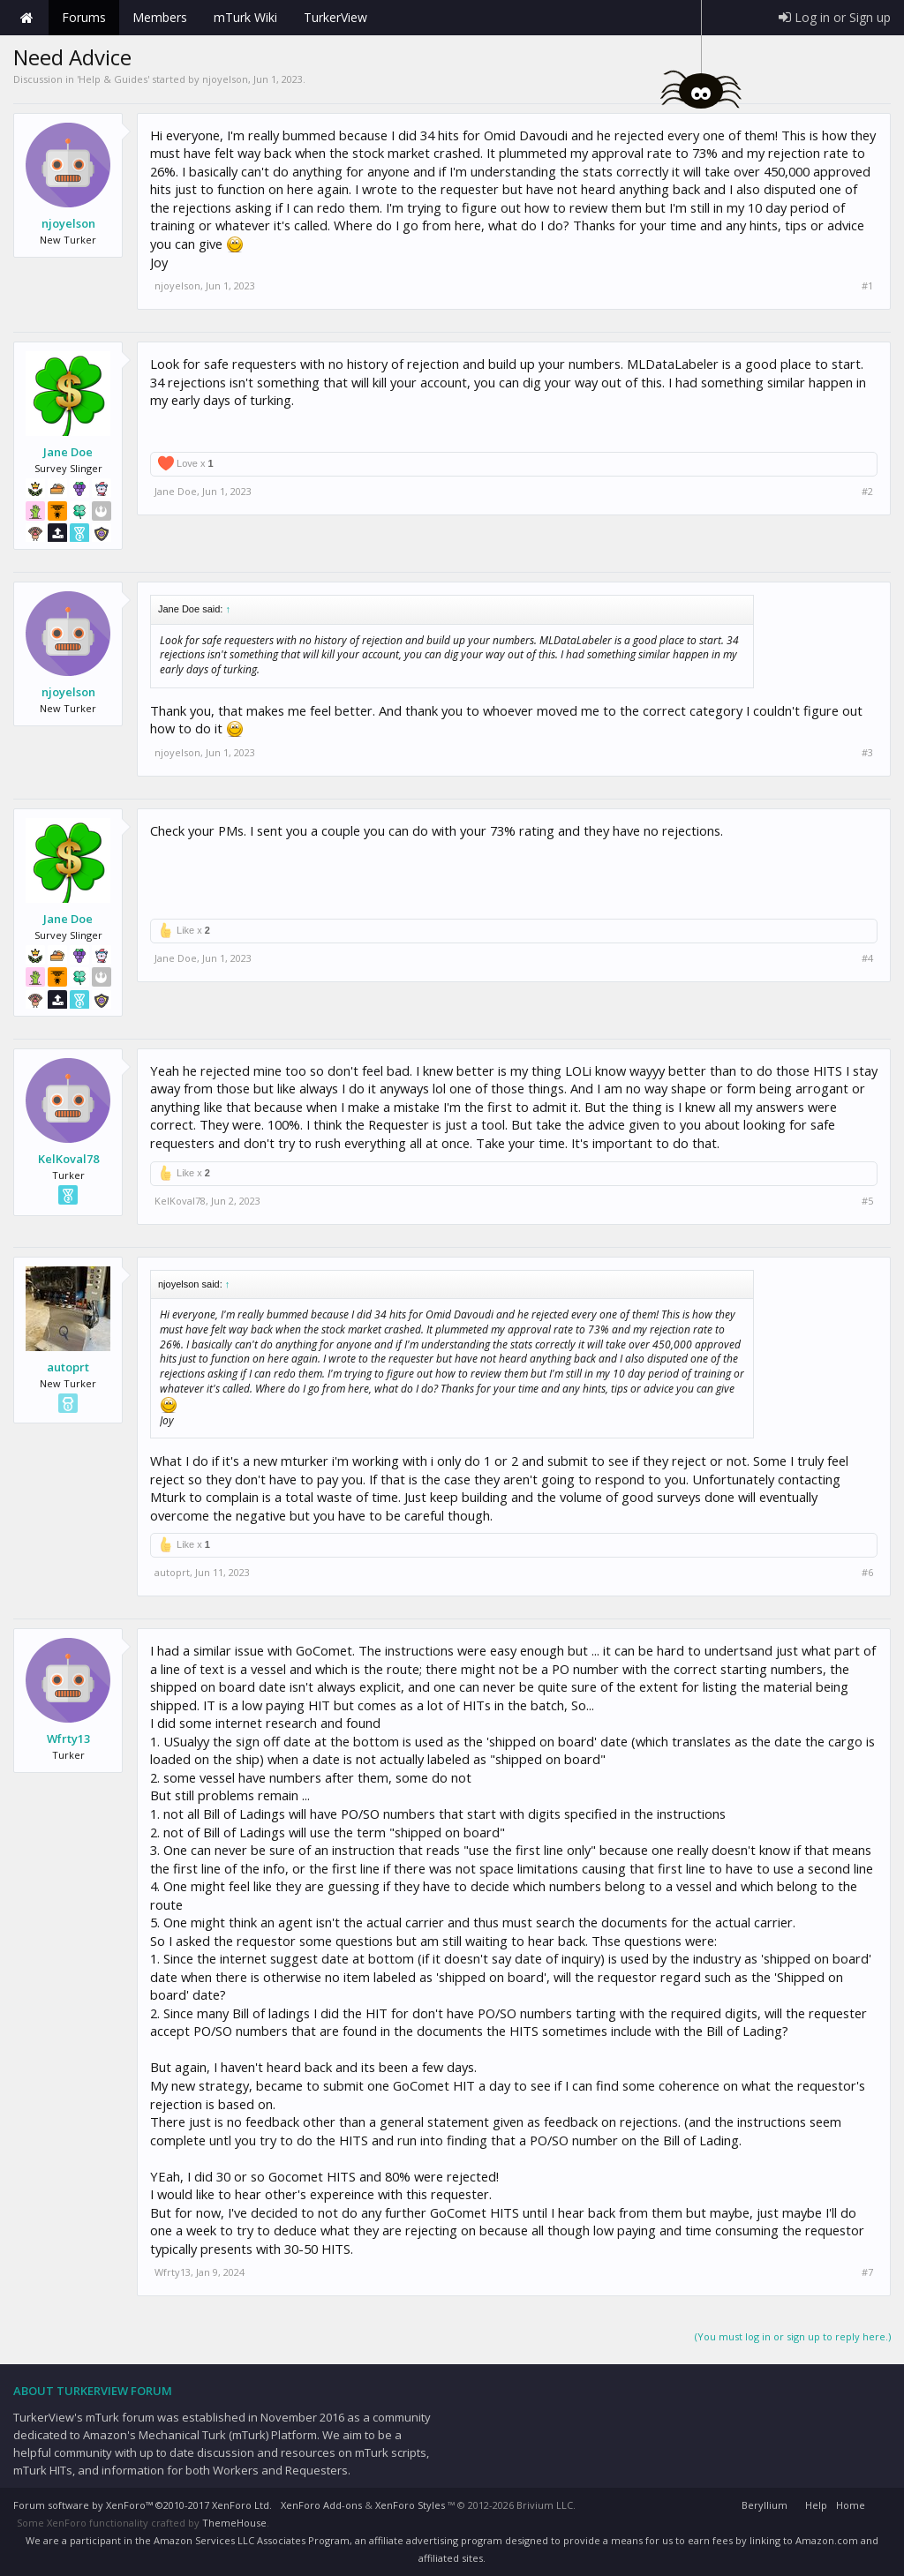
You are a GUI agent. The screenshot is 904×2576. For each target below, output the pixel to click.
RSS (880, 2503)
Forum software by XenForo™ (142, 2505)
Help (816, 2505)
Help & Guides (113, 79)
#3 (867, 753)
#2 (867, 491)
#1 (867, 286)
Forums (84, 17)
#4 (867, 958)
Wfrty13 (68, 1738)
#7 (867, 2272)
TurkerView (335, 17)
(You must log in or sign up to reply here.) (793, 2336)
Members (159, 17)
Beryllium (764, 2505)
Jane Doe (68, 452)
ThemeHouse (234, 2522)
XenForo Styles (410, 2505)
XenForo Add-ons (321, 2505)
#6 (867, 1572)
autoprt (68, 1367)
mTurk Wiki (245, 17)
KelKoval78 (68, 1159)
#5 (867, 1201)
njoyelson (225, 79)
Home (26, 17)
